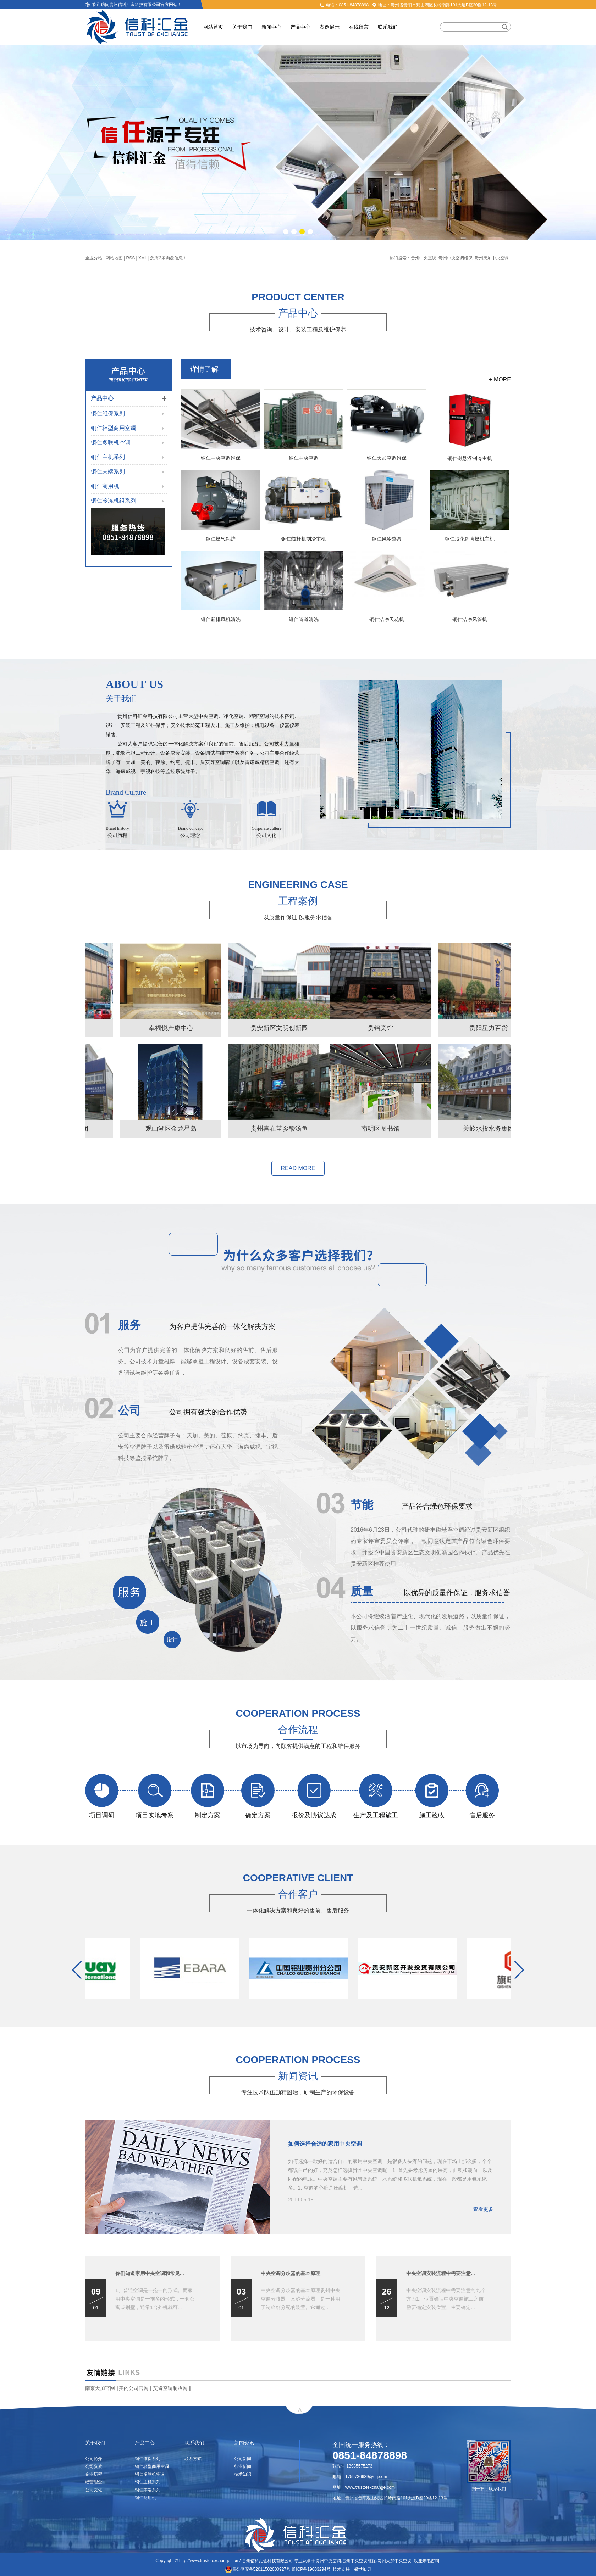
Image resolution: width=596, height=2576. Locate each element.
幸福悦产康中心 (352, 1028)
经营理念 (93, 2482)
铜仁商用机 (105, 486)
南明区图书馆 (136, 1128)
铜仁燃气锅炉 (221, 539)
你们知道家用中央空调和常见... (149, 2273)
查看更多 (483, 2209)
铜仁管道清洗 (304, 619)
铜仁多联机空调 (111, 443)
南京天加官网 (100, 2388)
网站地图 (114, 258)
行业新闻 (242, 2466)
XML (142, 258)
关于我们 (242, 27)
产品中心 (300, 27)
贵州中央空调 (423, 258)
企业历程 (93, 2474)
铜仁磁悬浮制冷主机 (469, 458)
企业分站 (93, 258)
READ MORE (298, 1168)
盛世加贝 (362, 2569)
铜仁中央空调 (304, 458)
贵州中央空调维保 (455, 258)
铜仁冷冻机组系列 (113, 501)
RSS (130, 258)
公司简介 (93, 2458)
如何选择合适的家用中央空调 (325, 2144)
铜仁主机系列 (108, 457)
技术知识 (242, 2474)
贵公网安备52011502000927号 (258, 2569)
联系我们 (388, 27)
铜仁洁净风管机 (469, 619)
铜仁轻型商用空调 (113, 428)
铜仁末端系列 (108, 472)
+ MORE (500, 379)
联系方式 (193, 2458)
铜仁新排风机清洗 (221, 619)
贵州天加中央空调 (492, 258)
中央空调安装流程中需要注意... (440, 2273)
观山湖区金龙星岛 (352, 1128)
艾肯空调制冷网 (170, 2388)
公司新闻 (242, 2458)
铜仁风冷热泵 (387, 539)
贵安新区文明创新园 (460, 1028)
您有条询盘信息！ (168, 258)
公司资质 (93, 2466)
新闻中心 (271, 27)
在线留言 (359, 27)
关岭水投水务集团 (244, 1128)
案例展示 (330, 27)
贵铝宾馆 (136, 1028)
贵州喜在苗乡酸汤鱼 (460, 1128)
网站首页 (213, 27)
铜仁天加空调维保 (387, 458)
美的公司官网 (134, 2388)
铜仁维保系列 (108, 413)
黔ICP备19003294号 (311, 2569)
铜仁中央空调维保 (221, 458)
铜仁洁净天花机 (386, 619)
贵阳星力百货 (244, 1028)
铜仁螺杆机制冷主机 (303, 539)
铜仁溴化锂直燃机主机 (470, 539)
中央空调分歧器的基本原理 (290, 2273)
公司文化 (93, 2489)
